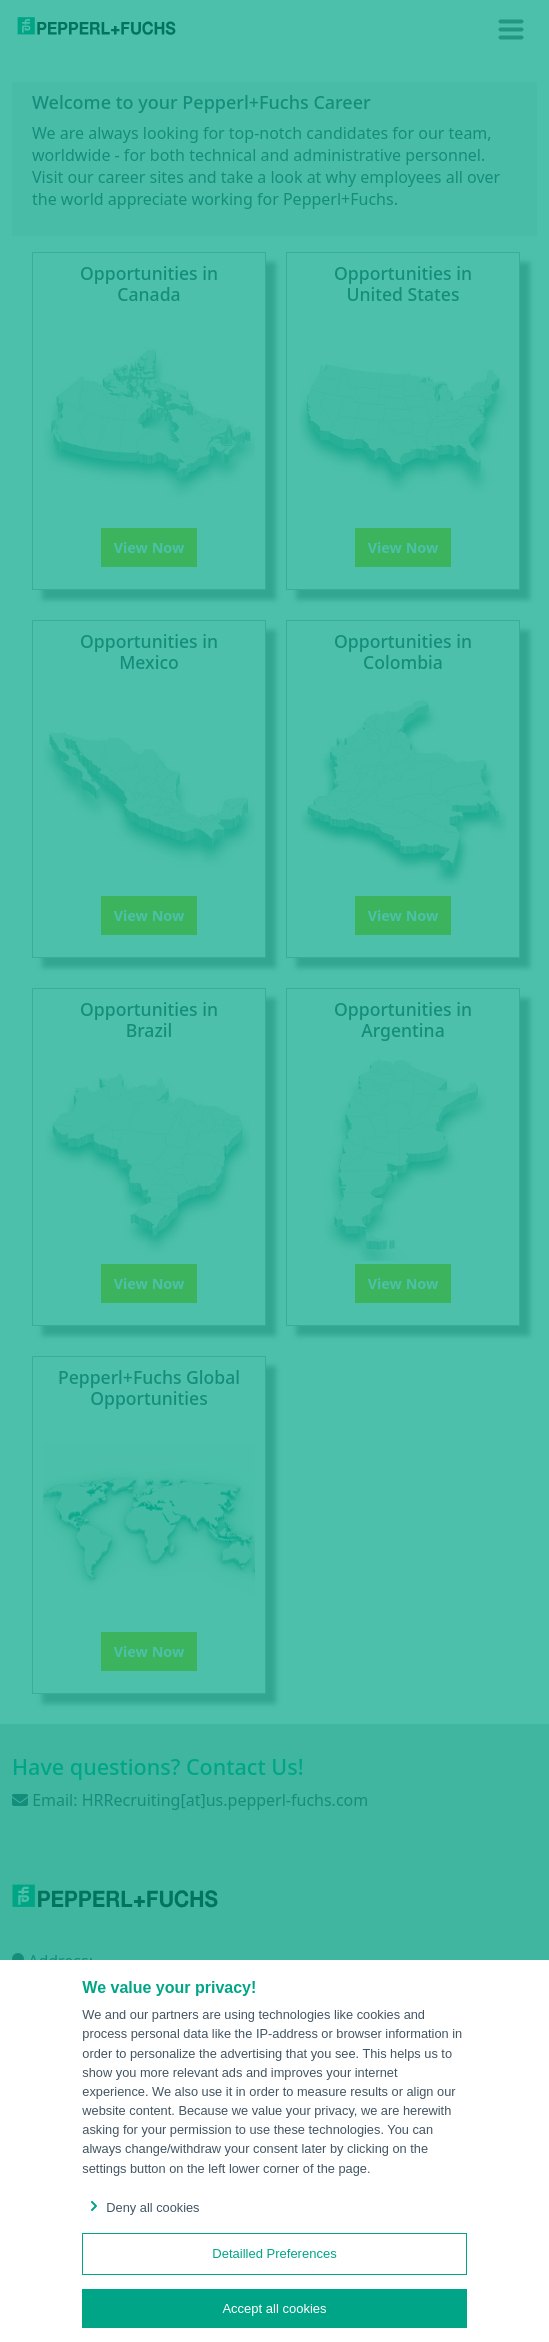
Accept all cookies (274, 2308)
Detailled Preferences (274, 2253)
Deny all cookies (140, 2207)
